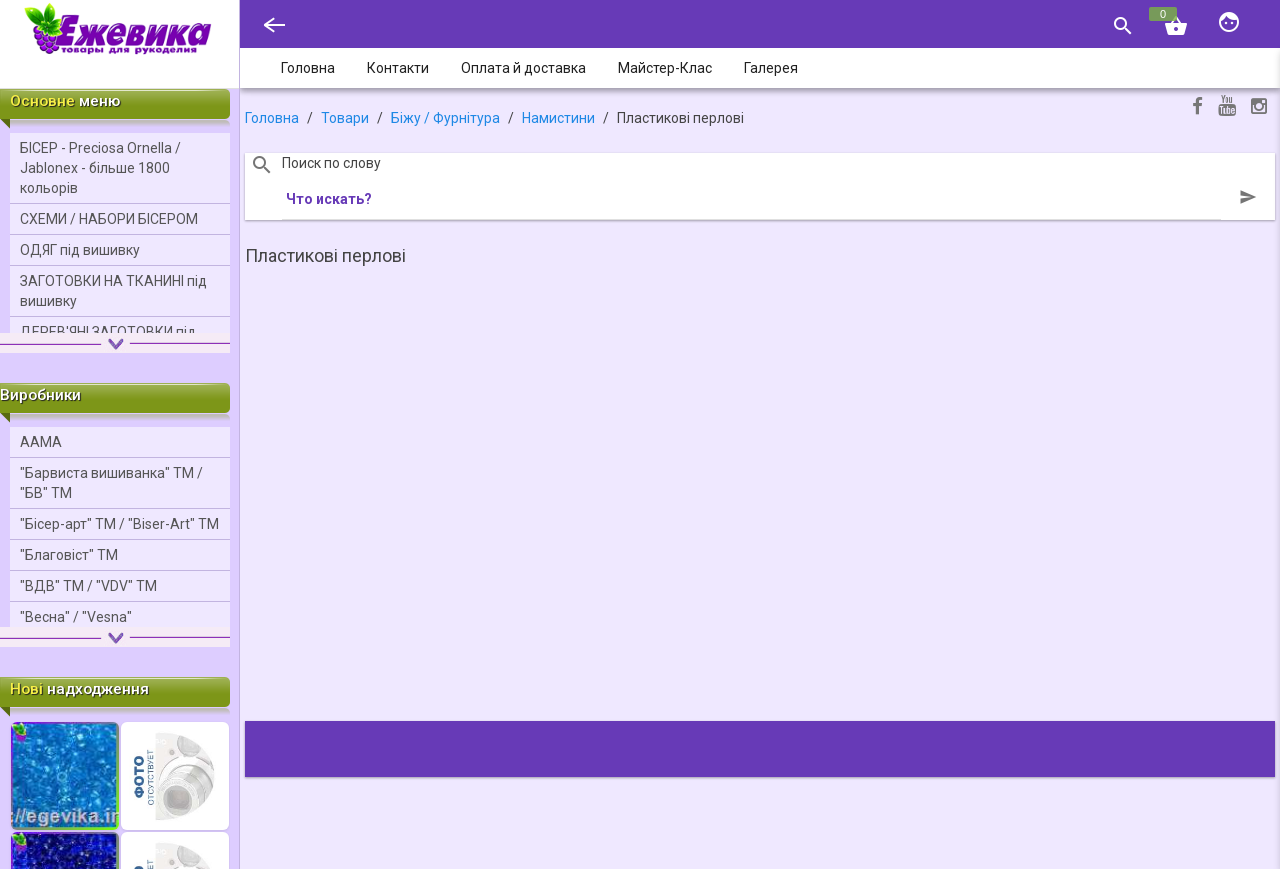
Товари (345, 118)
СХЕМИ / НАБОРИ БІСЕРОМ (109, 219)
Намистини (558, 118)
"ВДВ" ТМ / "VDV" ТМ (88, 586)
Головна (272, 118)
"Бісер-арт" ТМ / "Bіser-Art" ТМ (119, 524)
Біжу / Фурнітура (445, 118)
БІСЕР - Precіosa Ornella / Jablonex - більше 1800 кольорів (100, 168)
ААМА (41, 442)
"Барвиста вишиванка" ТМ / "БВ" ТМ (111, 483)
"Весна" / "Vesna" (76, 617)
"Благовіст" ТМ (69, 555)
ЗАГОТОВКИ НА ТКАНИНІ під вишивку (113, 291)
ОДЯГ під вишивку (80, 250)
